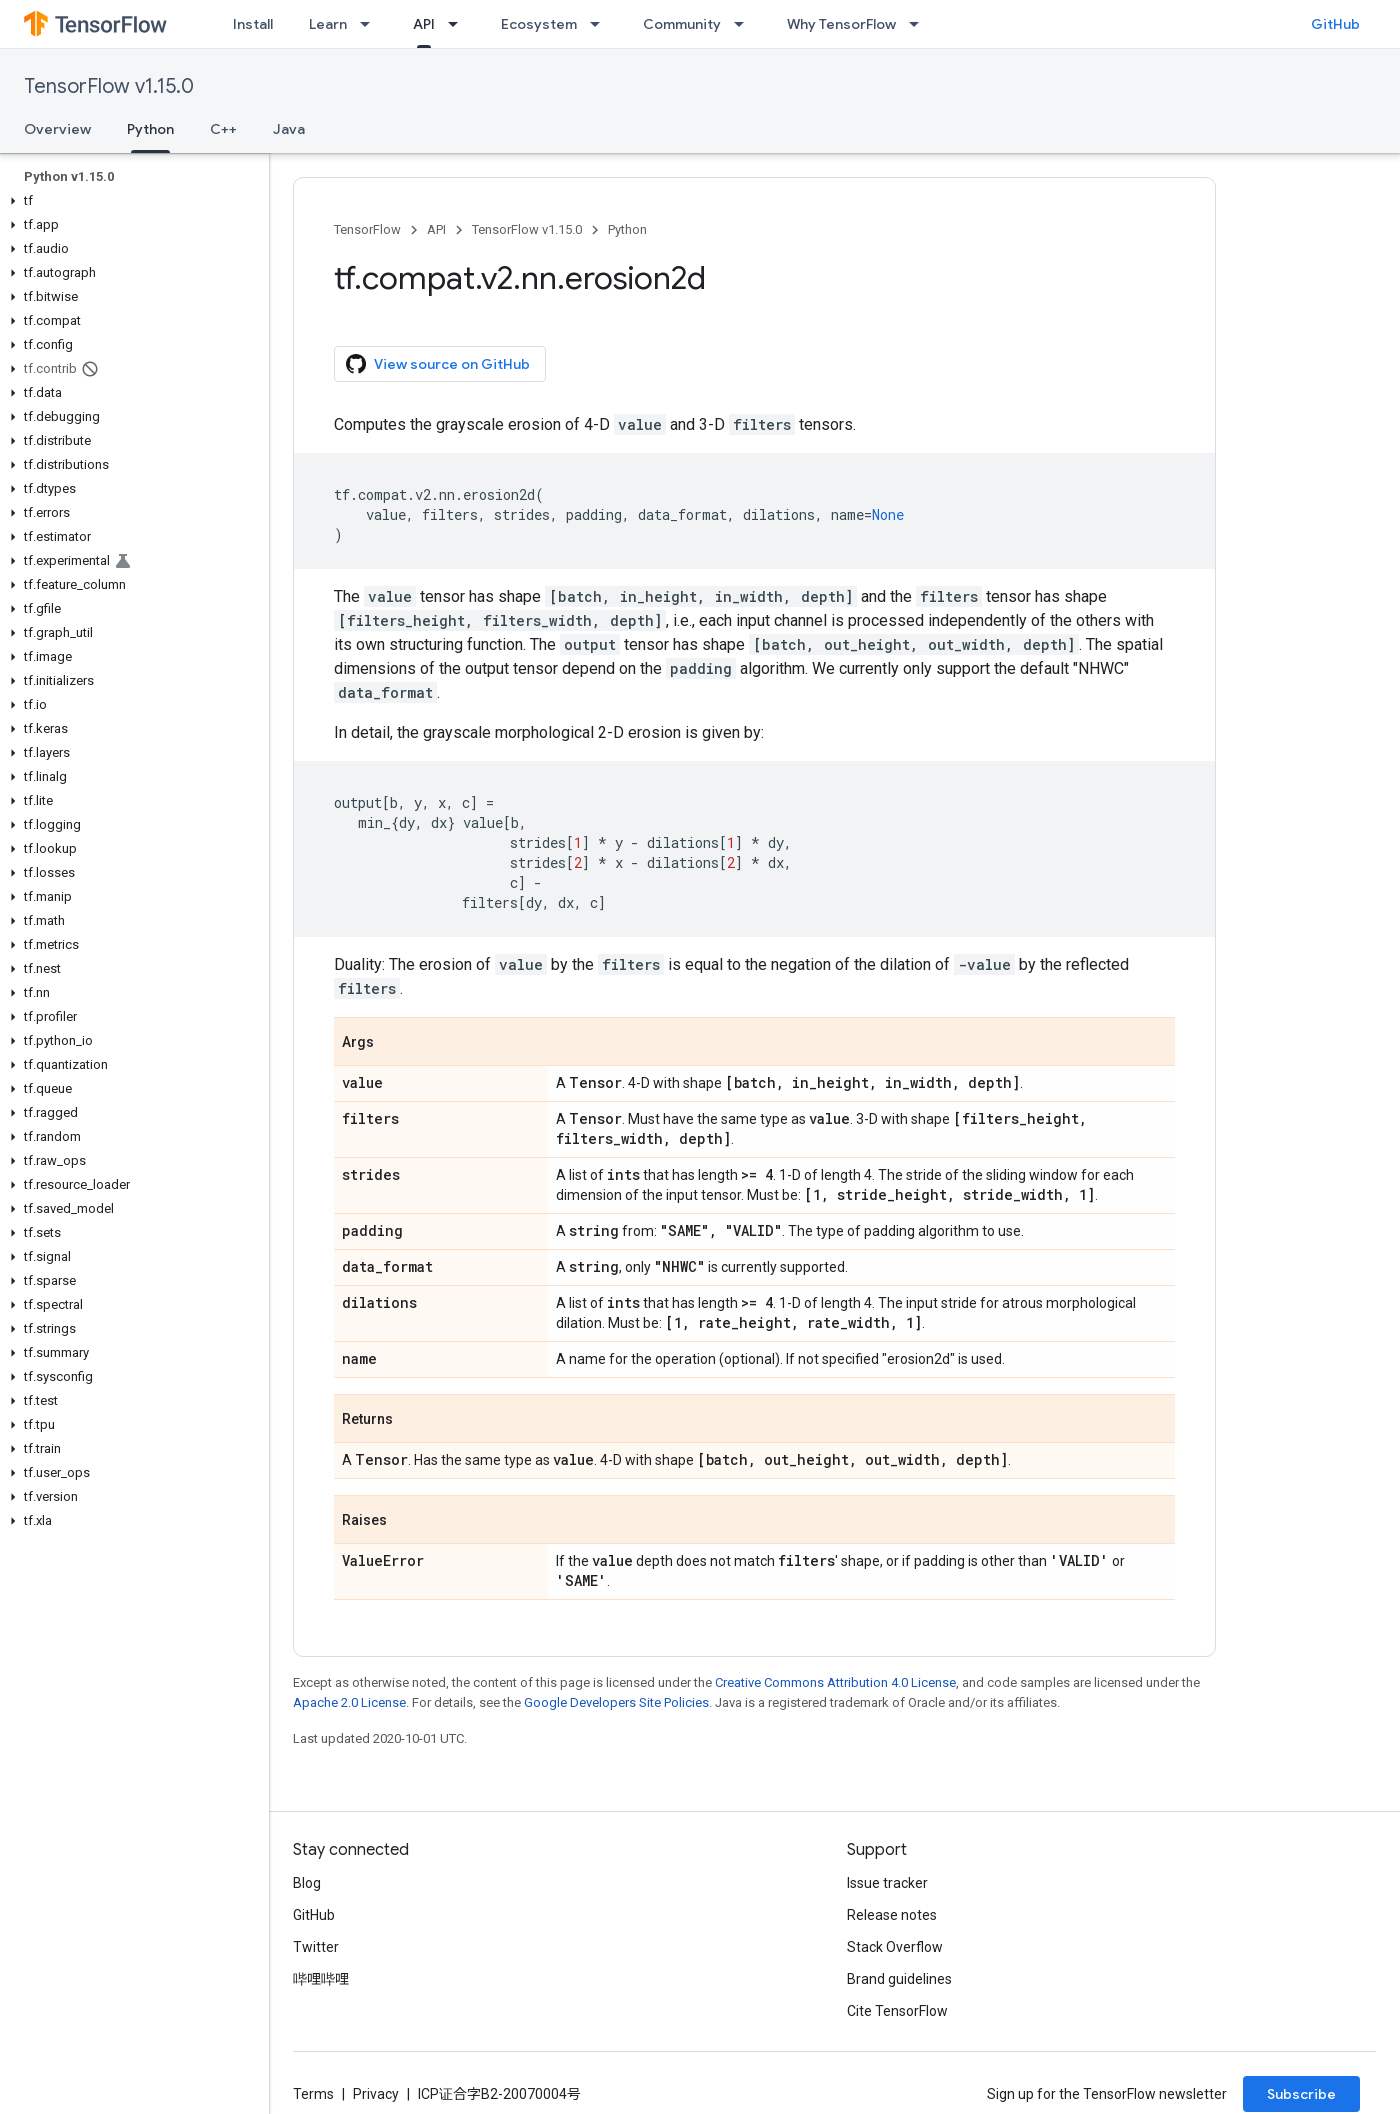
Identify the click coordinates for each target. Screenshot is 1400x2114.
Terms (313, 2094)
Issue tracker (887, 1883)
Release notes (892, 1915)
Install (253, 24)
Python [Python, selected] (150, 129)
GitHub (1335, 24)
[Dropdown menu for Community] (745, 24)
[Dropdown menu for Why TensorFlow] (920, 24)
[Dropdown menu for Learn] (371, 24)
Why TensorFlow (841, 24)
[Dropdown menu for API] (459, 24)
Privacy (376, 2094)
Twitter (316, 1947)
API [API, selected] (424, 24)
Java (289, 129)
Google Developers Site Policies (616, 1702)
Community (682, 24)
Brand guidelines (899, 1979)
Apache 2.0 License (349, 1702)
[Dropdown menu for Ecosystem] (601, 24)
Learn (328, 24)
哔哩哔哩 (321, 1979)
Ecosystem (539, 24)
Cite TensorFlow (897, 2011)
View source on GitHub (438, 364)
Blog (307, 1883)
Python (627, 229)
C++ (223, 129)
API (436, 229)
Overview (57, 129)
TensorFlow (367, 229)
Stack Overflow (895, 1947)
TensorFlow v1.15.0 (109, 86)
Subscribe (1301, 2094)
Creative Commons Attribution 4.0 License (835, 1682)
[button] (130, 201)
